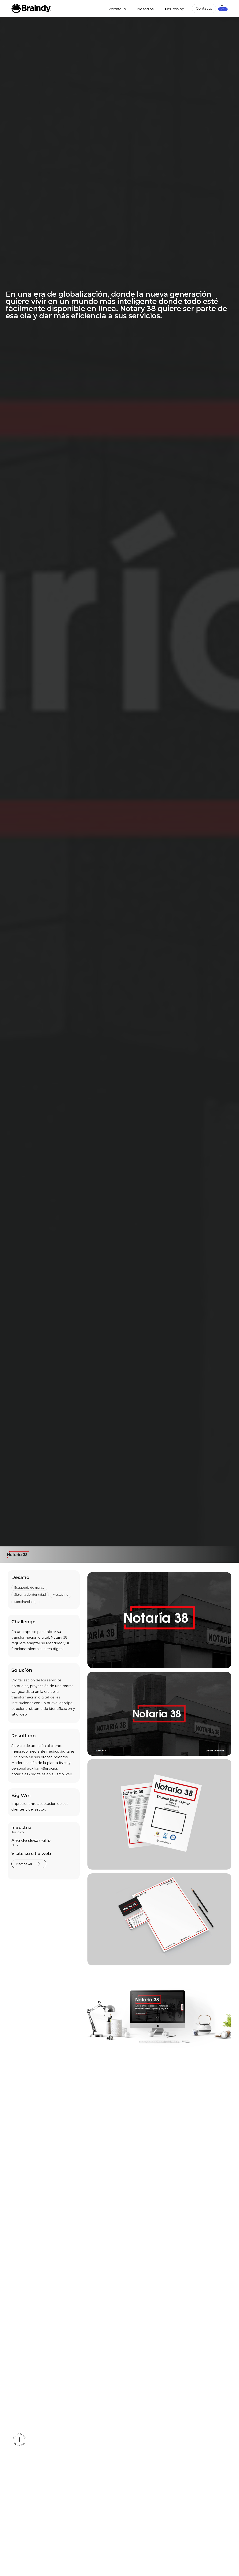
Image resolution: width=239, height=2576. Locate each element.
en (223, 5)
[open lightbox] (159, 1714)
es (222, 9)
